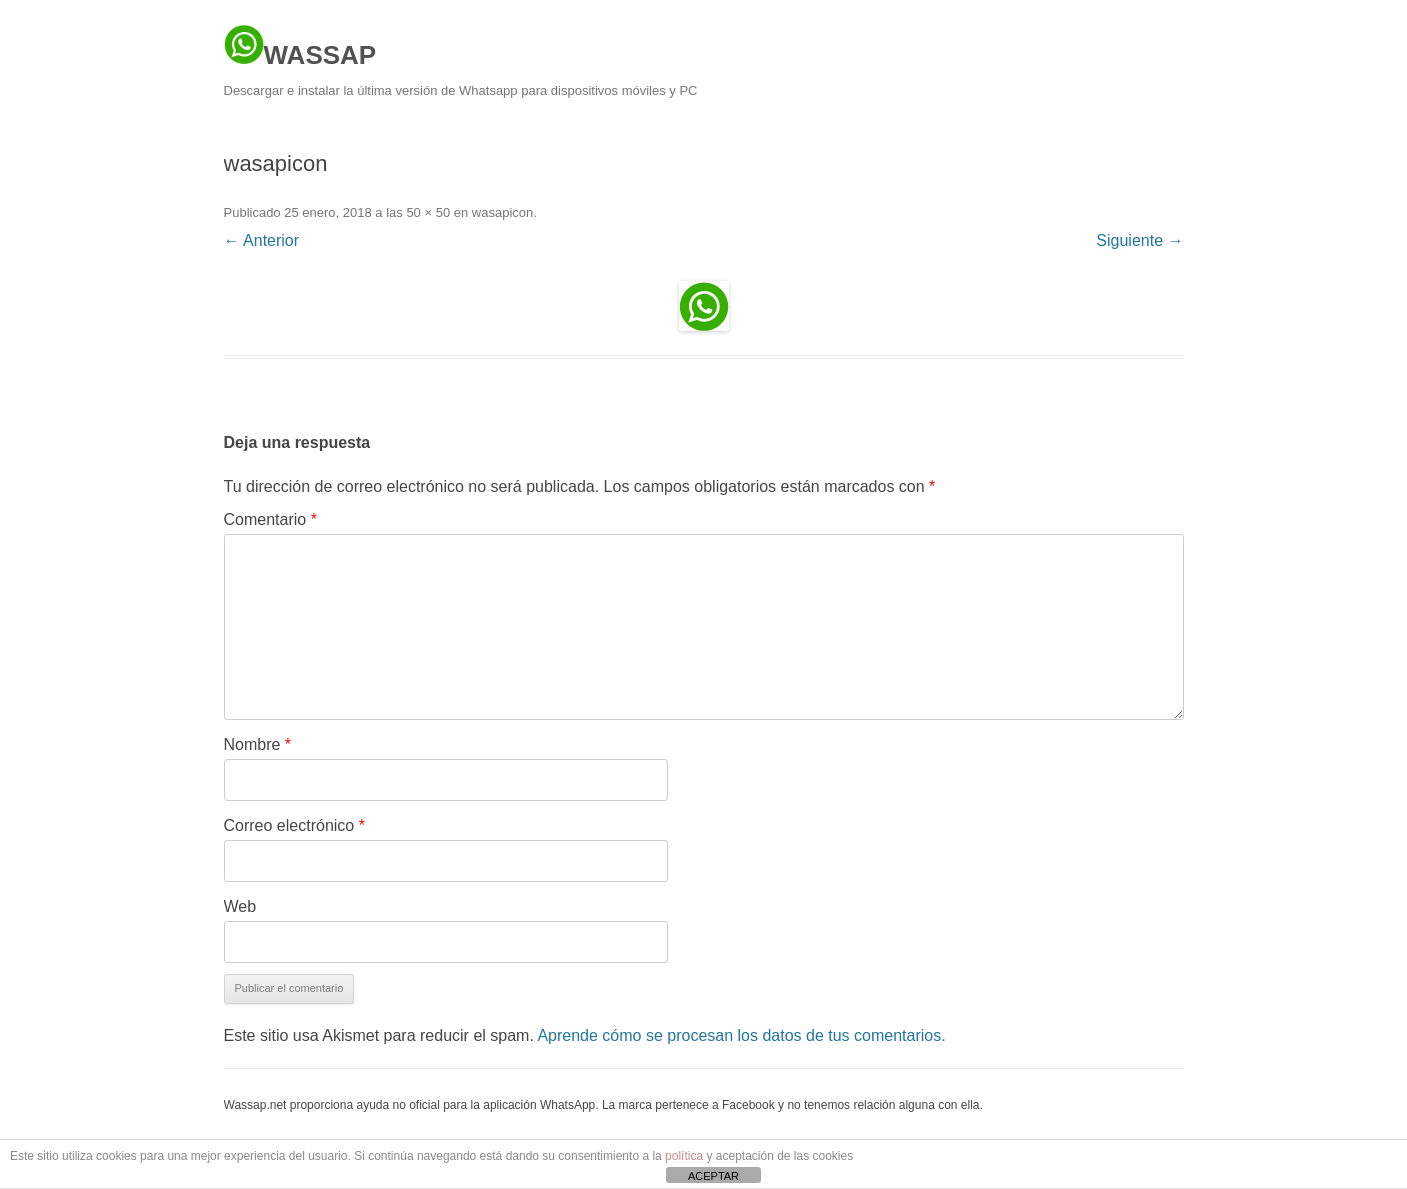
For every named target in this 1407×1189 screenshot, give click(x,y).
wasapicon (502, 212)
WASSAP (300, 47)
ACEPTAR (713, 1176)
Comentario (270, 519)
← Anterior (262, 240)
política (684, 1156)
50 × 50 (428, 212)
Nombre (258, 744)
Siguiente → (1139, 240)
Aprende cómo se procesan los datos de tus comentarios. (741, 1035)
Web (240, 906)
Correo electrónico (294, 825)
